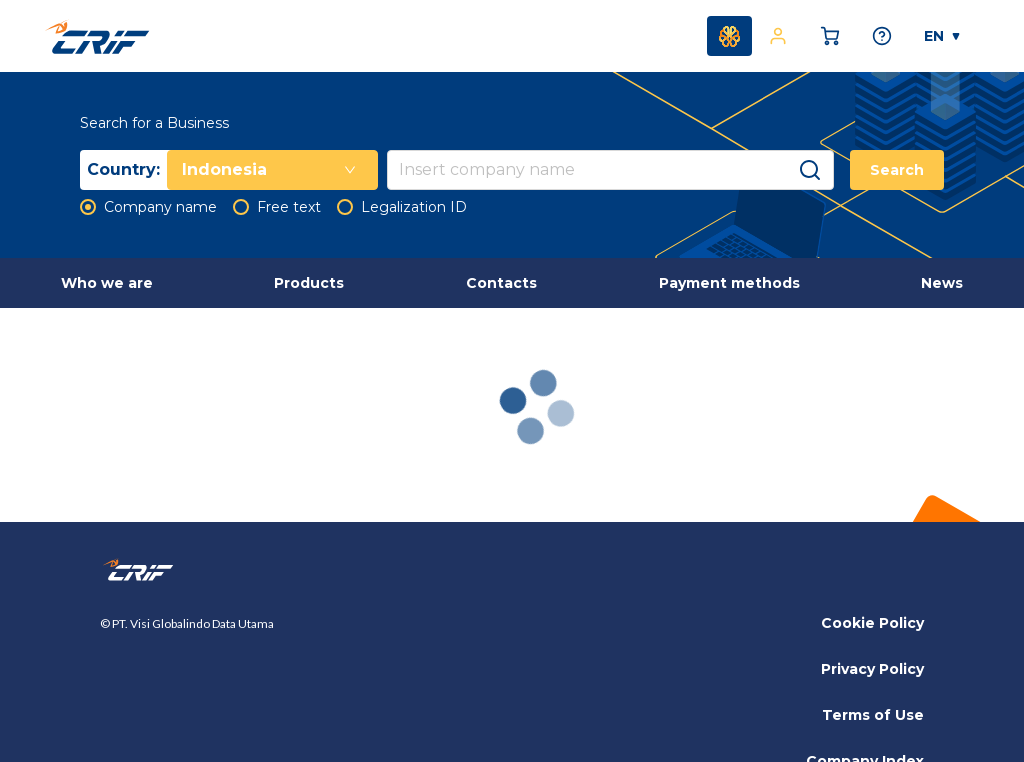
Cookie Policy (872, 623)
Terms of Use (873, 715)
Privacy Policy (872, 669)
